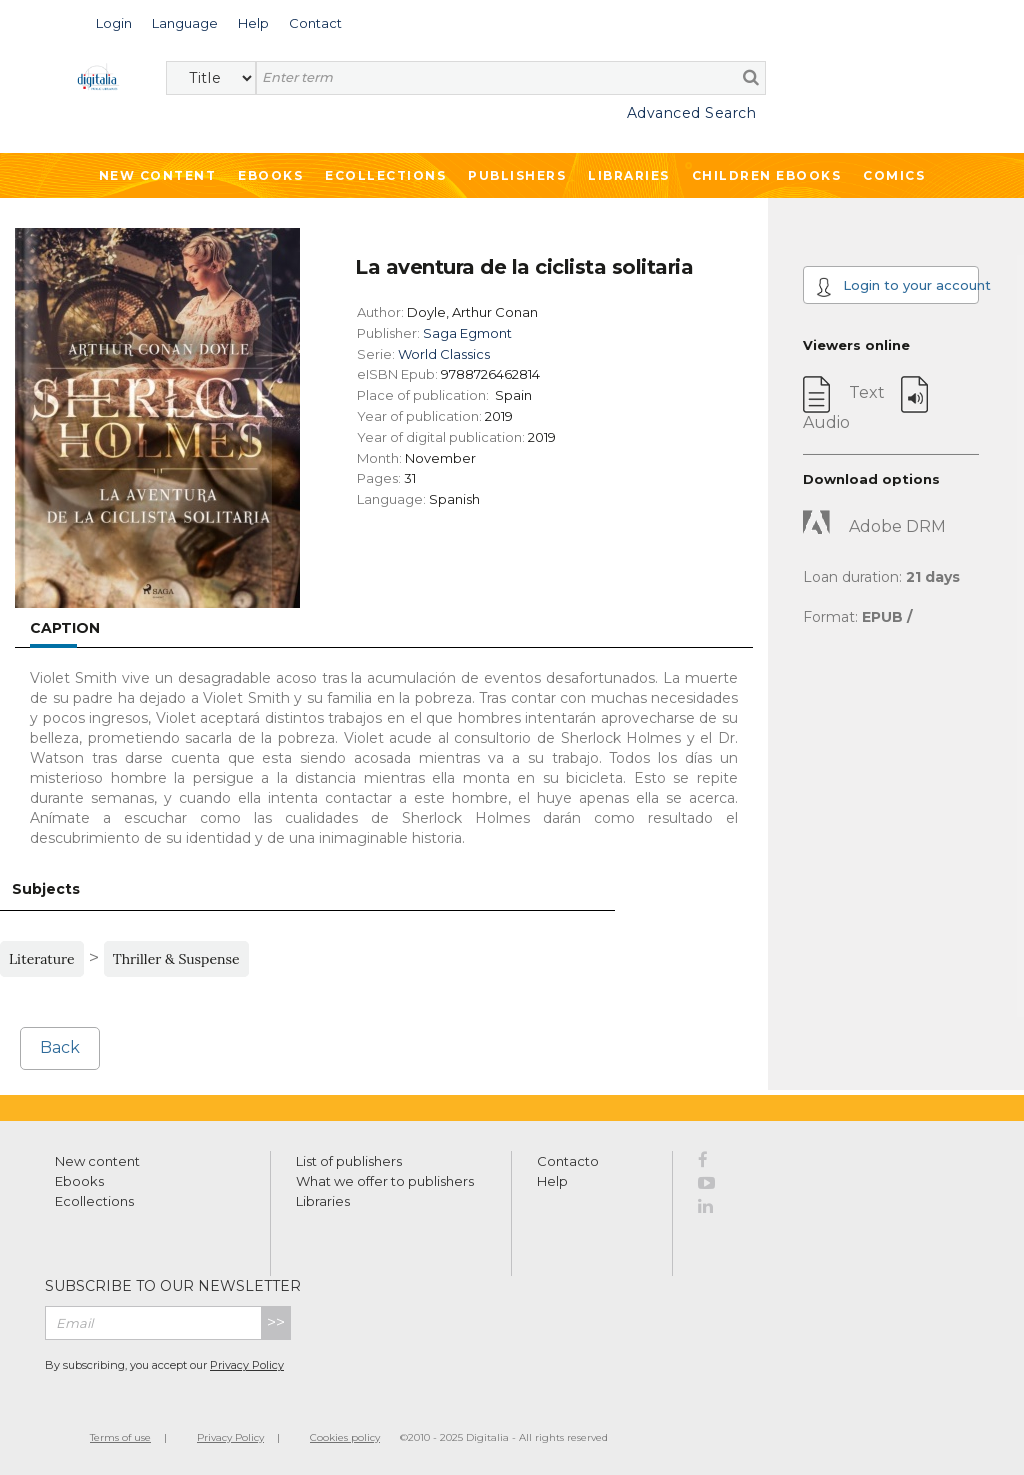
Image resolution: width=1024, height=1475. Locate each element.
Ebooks (270, 175)
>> (276, 1322)
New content (97, 1161)
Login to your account (897, 287)
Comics (894, 175)
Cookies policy (345, 1437)
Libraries (629, 175)
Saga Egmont (467, 333)
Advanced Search (692, 113)
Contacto (568, 1161)
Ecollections (385, 175)
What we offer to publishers (385, 1181)
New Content (158, 175)
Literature (42, 959)
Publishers (517, 175)
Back (60, 1047)
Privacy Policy (247, 1365)
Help (552, 1181)
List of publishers (349, 1161)
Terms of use (120, 1437)
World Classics (444, 354)
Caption (65, 628)
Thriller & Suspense (176, 959)
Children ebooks (767, 175)
